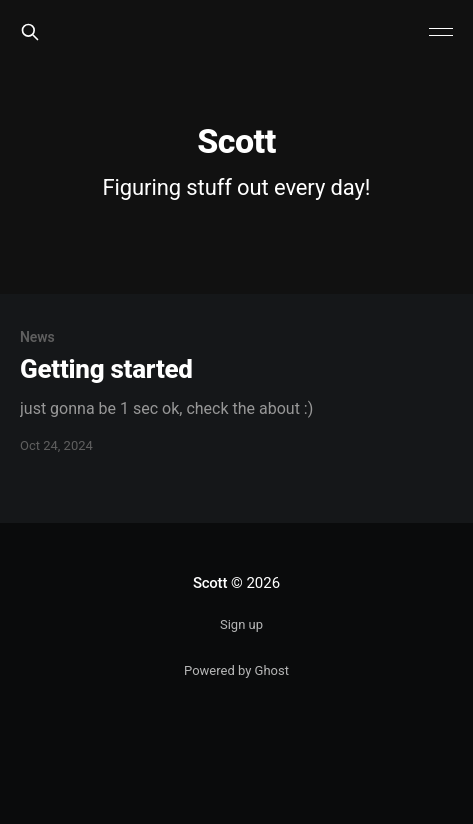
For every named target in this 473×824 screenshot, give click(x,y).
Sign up (241, 624)
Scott (210, 583)
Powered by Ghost (236, 670)
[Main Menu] (441, 32)
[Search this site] (30, 32)
